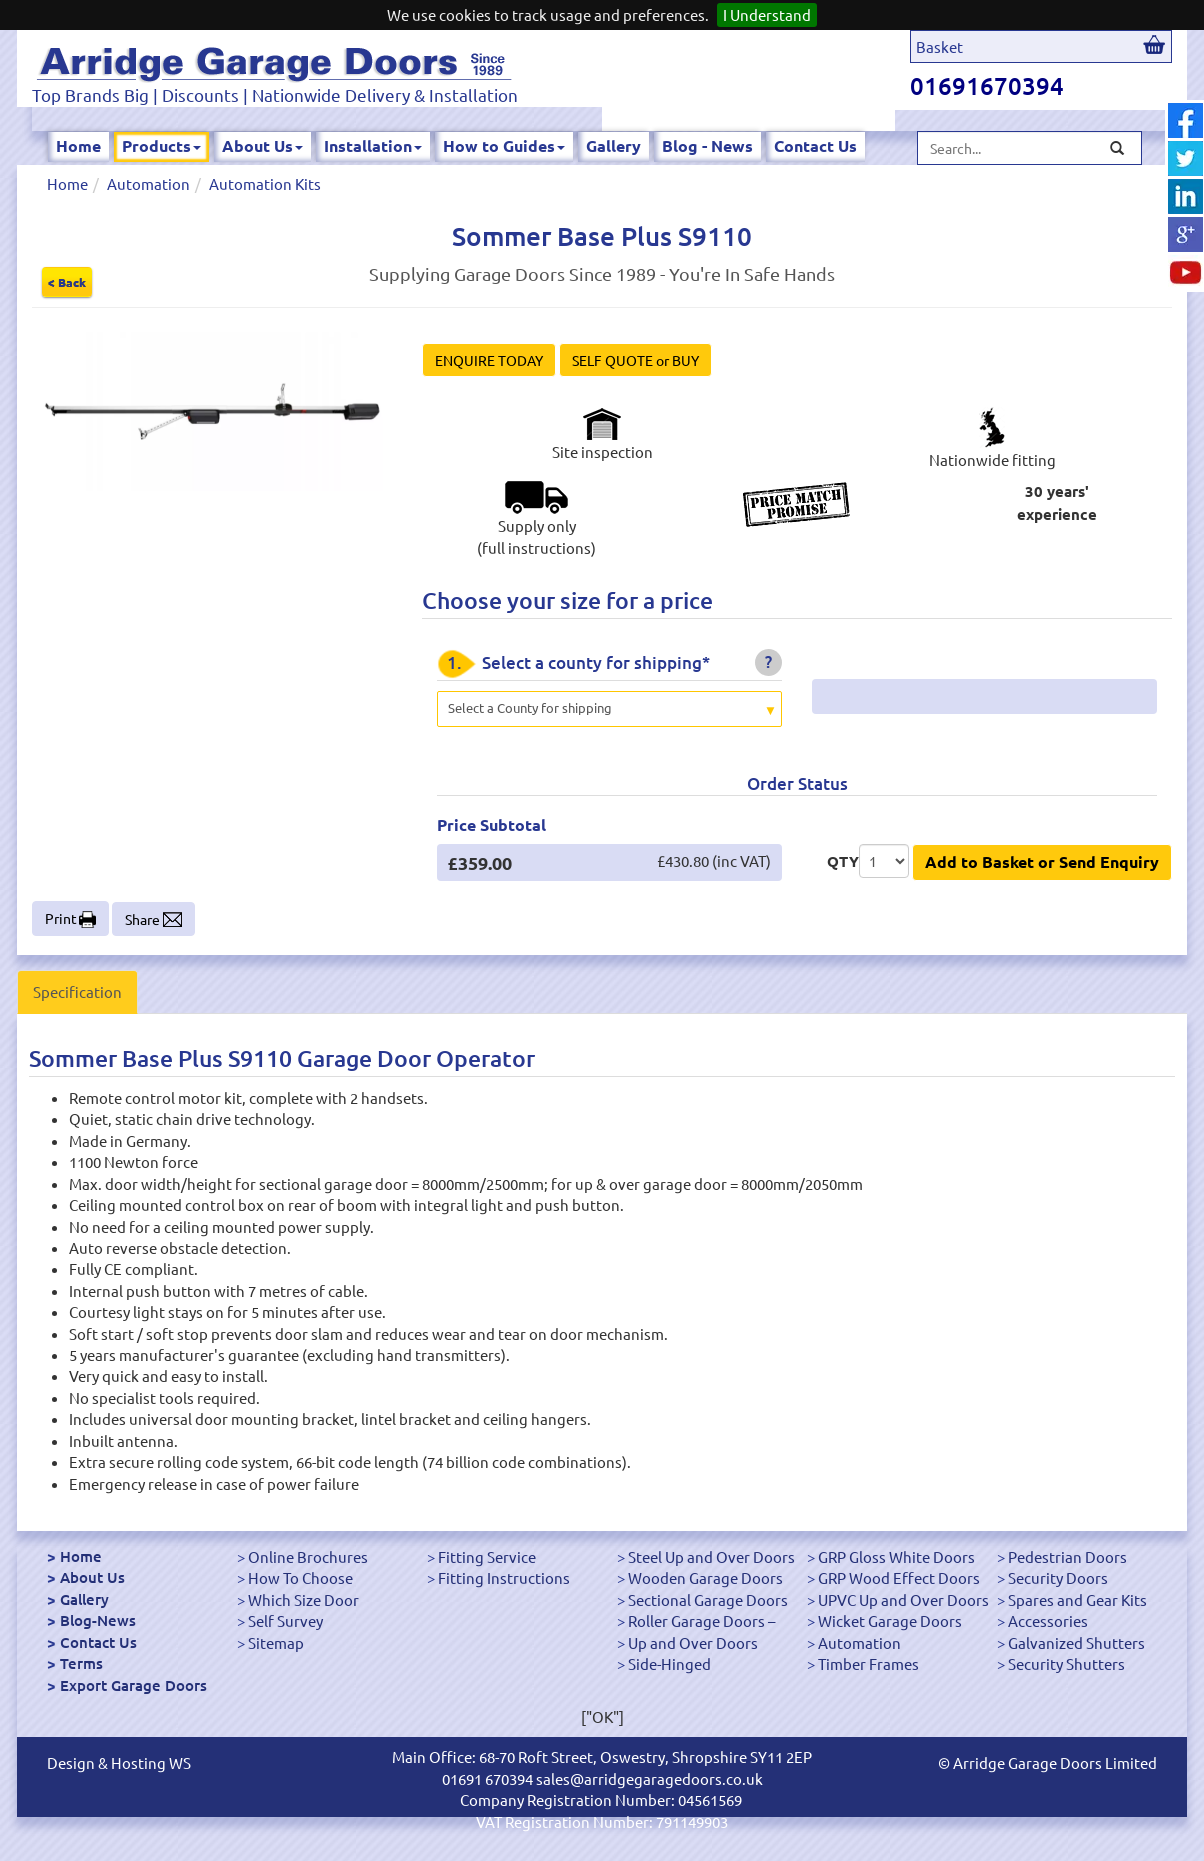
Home (78, 145)
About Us (262, 145)
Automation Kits (265, 183)
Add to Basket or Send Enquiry (1042, 861)
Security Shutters (1066, 1663)
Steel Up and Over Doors (711, 1556)
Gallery (613, 145)
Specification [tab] (77, 991)
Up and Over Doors (693, 1642)
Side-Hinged (669, 1663)
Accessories (1048, 1620)
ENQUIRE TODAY (489, 360)
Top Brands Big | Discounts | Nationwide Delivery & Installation (275, 94)
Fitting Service (487, 1556)
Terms (81, 1663)
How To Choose (300, 1577)
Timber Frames (868, 1663)
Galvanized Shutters (1076, 1642)
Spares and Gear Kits (1077, 1599)
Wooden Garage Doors (705, 1577)
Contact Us (815, 145)
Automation (148, 183)
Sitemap (276, 1642)
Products (161, 145)
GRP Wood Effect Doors (899, 1577)
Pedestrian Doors (1067, 1556)
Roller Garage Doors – (701, 1620)
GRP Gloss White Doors (896, 1556)
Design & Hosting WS (119, 1762)
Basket (939, 46)
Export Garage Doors (133, 1685)
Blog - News (707, 145)
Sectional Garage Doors (708, 1599)
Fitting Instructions (504, 1577)
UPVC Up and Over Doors (903, 1599)
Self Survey (285, 1620)
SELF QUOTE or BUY (635, 360)
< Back (67, 282)
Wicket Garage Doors (890, 1620)
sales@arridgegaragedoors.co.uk (649, 1778)
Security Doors (1058, 1577)
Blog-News (98, 1620)
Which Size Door (303, 1599)
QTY (843, 861)
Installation (373, 145)
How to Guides (504, 145)
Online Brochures (308, 1556)
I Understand (767, 14)
